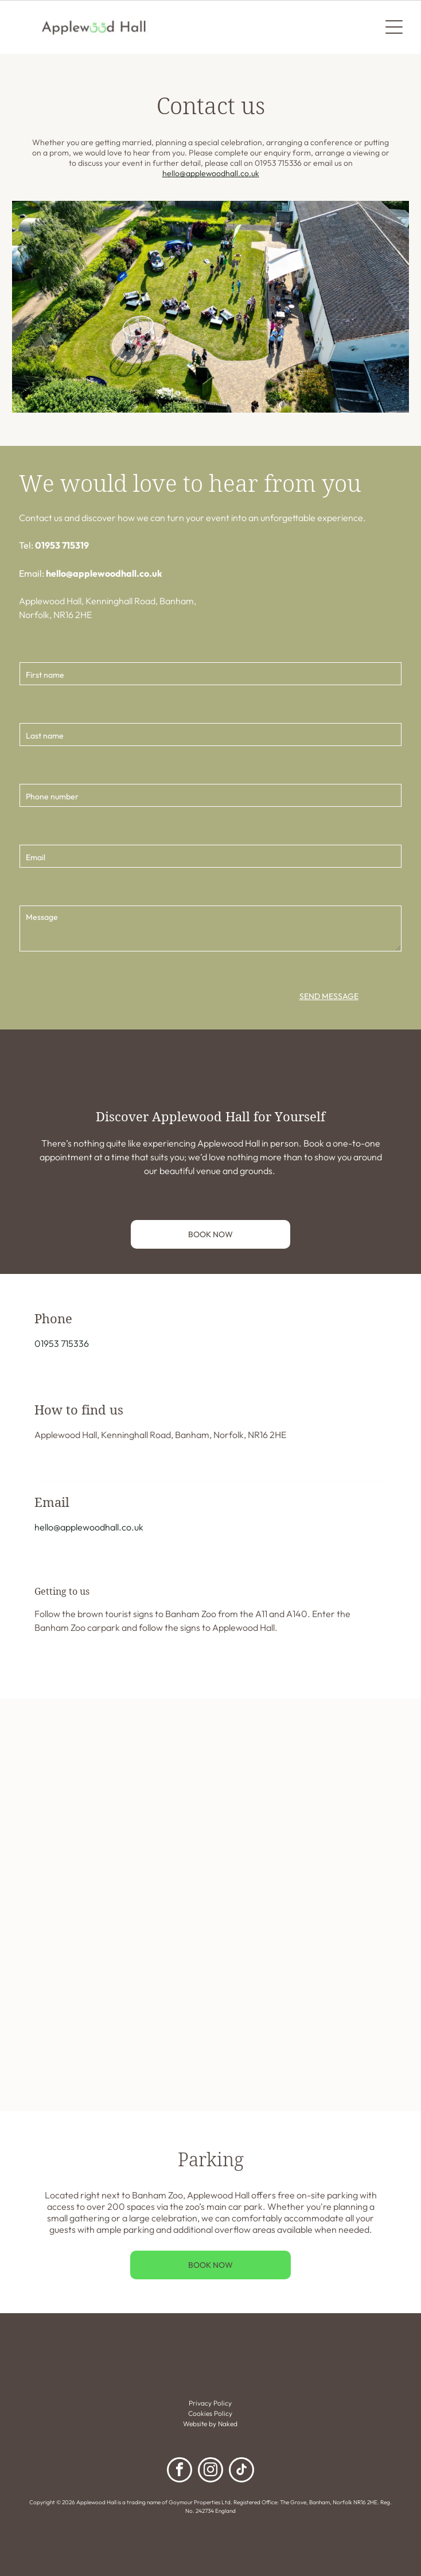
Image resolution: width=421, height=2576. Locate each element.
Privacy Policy (210, 2403)
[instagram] (210, 2471)
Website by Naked (210, 2423)
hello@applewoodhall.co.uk (210, 173)
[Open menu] (394, 27)
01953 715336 (61, 1343)
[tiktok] (241, 2471)
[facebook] (179, 2471)
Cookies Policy (210, 2413)
